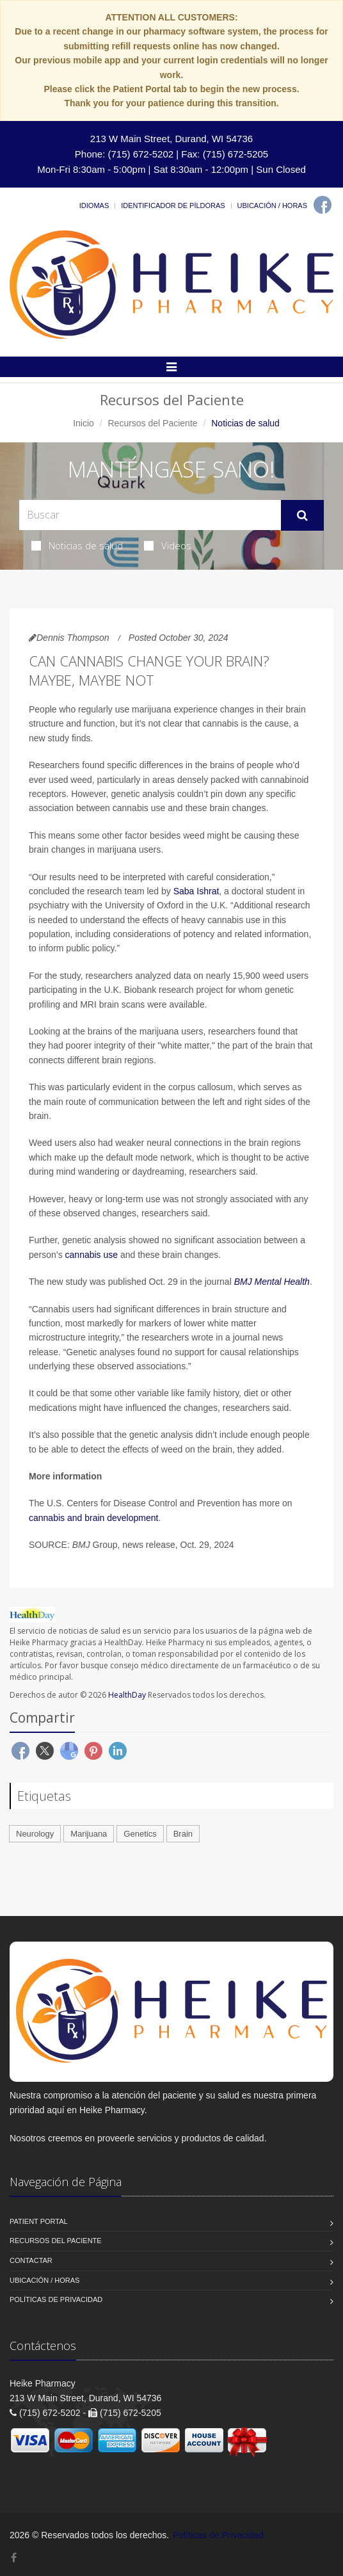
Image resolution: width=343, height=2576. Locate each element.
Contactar (31, 2260)
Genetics (140, 1834)
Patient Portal (39, 2221)
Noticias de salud (77, 545)
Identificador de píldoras (173, 205)
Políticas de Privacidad (56, 2299)
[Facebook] (322, 205)
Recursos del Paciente (152, 423)
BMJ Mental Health (272, 1281)
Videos (167, 545)
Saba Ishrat (196, 891)
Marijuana (88, 1834)
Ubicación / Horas (272, 205)
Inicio (83, 423)
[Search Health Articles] (150, 515)
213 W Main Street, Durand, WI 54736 (171, 138)
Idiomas (94, 205)
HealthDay (127, 1694)
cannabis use (91, 1255)
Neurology (35, 1834)
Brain (183, 1834)
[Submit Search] (302, 515)
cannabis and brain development (93, 1518)
